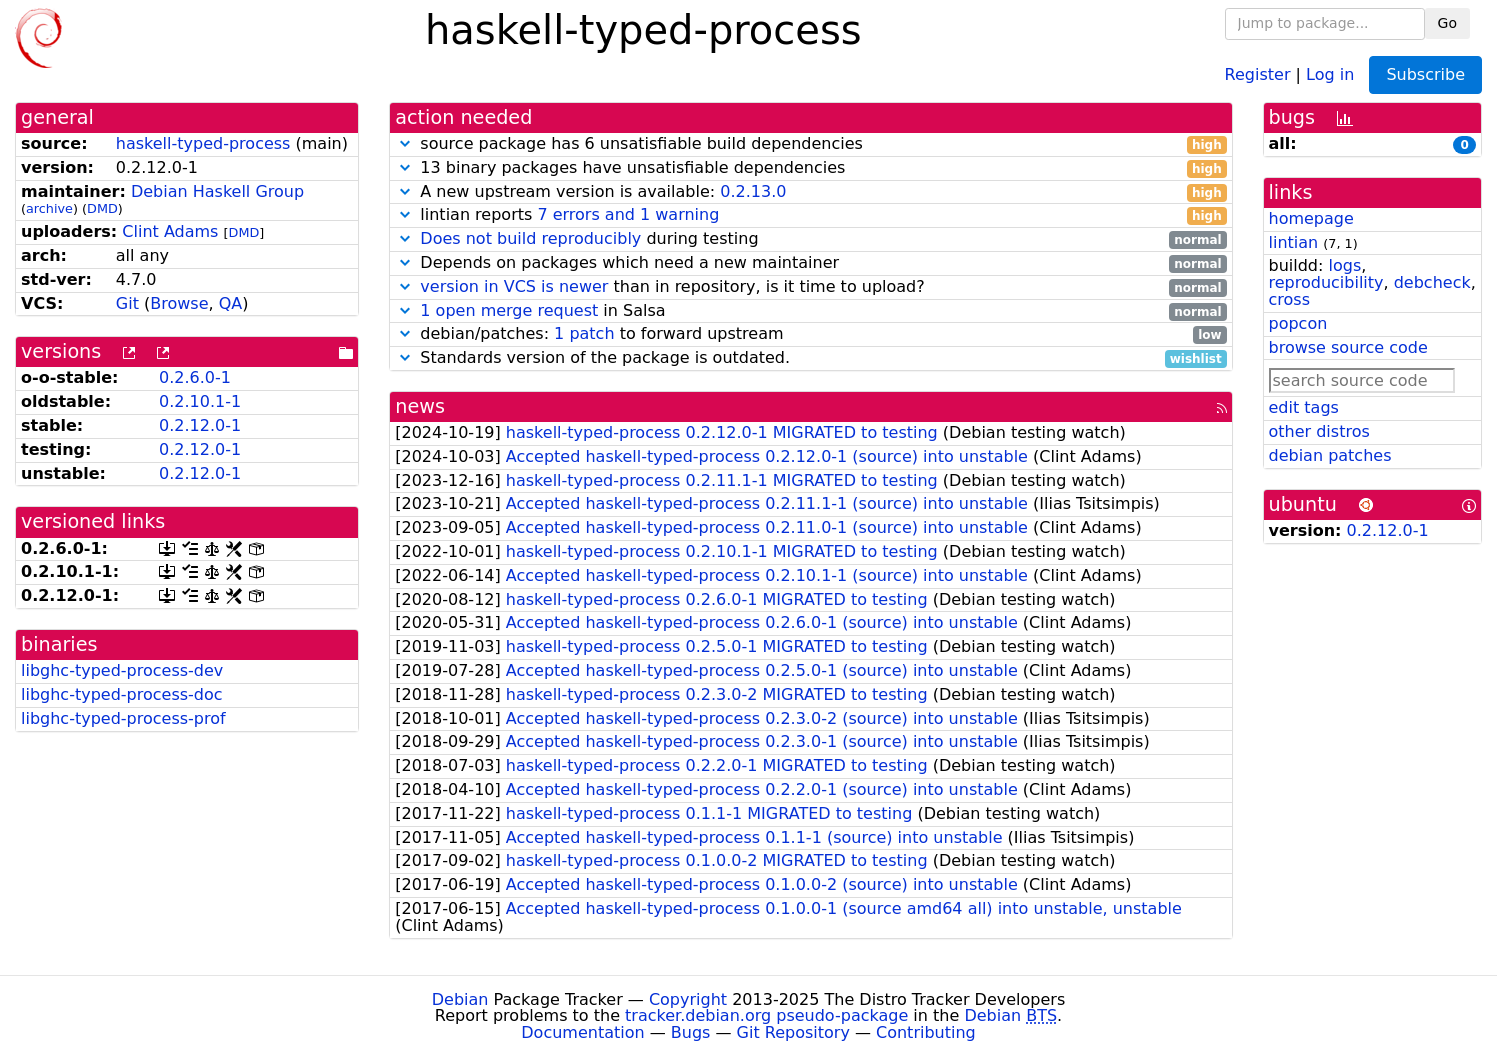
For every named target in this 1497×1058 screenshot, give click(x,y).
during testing (810, 239)
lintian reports (810, 215)
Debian (460, 999)
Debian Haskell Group (217, 191)
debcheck (1432, 282)
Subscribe (1425, 74)
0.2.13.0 (753, 191)
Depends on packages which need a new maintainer (810, 263)
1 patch (584, 333)
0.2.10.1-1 (200, 401)
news (420, 406)
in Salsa (810, 311)
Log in (1330, 73)
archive (49, 208)
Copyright (688, 999)
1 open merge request (509, 310)
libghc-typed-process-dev (122, 670)
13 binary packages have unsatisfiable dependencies (810, 168)
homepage (1311, 218)
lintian (1294, 242)
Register (1258, 73)
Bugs (691, 1032)
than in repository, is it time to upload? (810, 287)
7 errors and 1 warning (628, 214)
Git (127, 303)
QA (231, 303)
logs (1344, 265)
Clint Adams (170, 231)
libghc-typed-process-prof (123, 718)
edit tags (1304, 407)
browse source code (1348, 347)
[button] (405, 143)
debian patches (1330, 455)
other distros (1319, 431)
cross (1289, 299)
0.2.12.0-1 (200, 425)
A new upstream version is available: (810, 192)
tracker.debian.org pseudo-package (766, 1015)
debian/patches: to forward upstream (810, 334)
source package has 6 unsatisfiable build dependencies (810, 144)
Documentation (582, 1032)
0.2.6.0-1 (195, 377)
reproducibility (1326, 282)
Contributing (926, 1032)
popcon (1298, 323)
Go (1447, 23)
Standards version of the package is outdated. (810, 358)
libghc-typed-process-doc (122, 694)
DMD (102, 208)
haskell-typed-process (203, 143)
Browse (179, 303)
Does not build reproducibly (530, 238)
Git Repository (793, 1032)
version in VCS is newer (514, 286)
